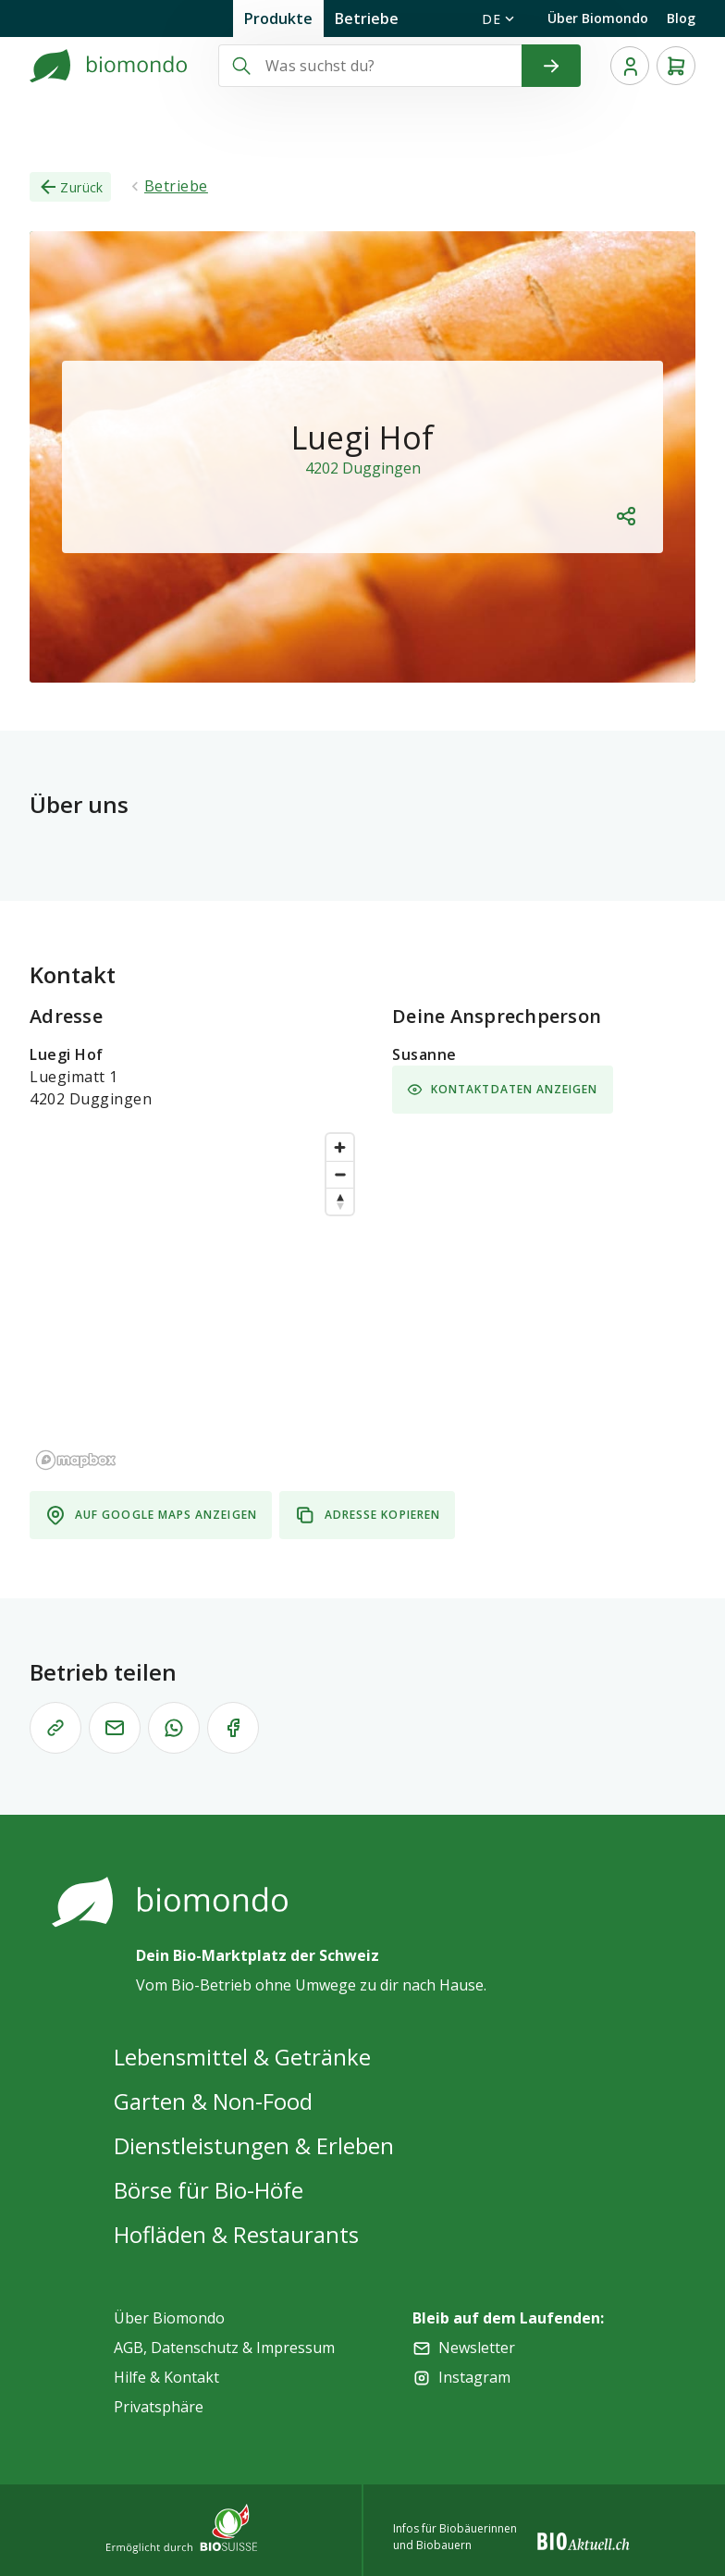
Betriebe (367, 18)
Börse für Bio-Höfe (208, 2190)
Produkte (278, 18)
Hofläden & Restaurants (236, 2234)
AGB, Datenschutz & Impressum (224, 2347)
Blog (681, 18)
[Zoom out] (339, 1174)
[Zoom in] (339, 1147)
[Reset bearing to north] (339, 1201)
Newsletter (476, 2347)
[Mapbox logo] (76, 1460)
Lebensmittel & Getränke (242, 2056)
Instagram (474, 2377)
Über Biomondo (597, 18)
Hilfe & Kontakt (166, 2377)
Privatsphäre (158, 2407)
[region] (196, 1300)
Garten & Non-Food (213, 2101)
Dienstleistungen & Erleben (254, 2145)
